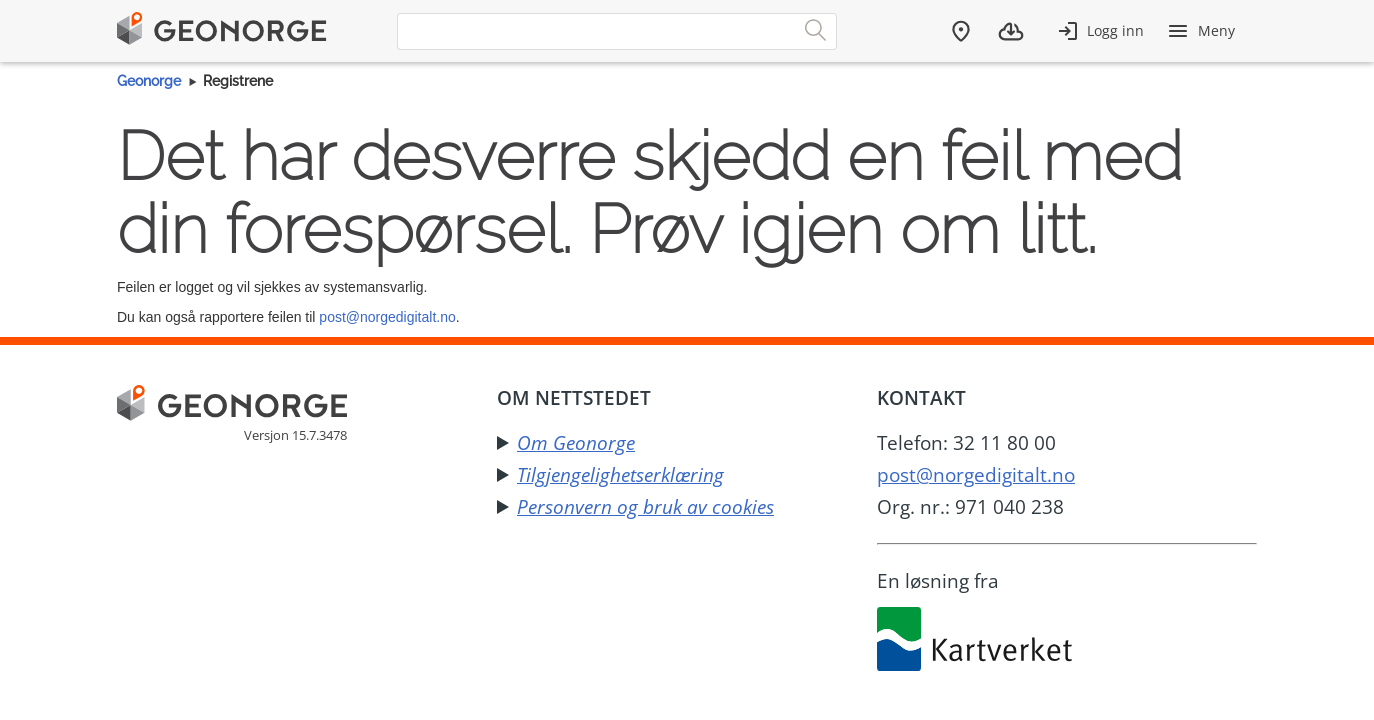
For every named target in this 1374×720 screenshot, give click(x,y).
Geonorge (149, 81)
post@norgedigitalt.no (387, 317)
